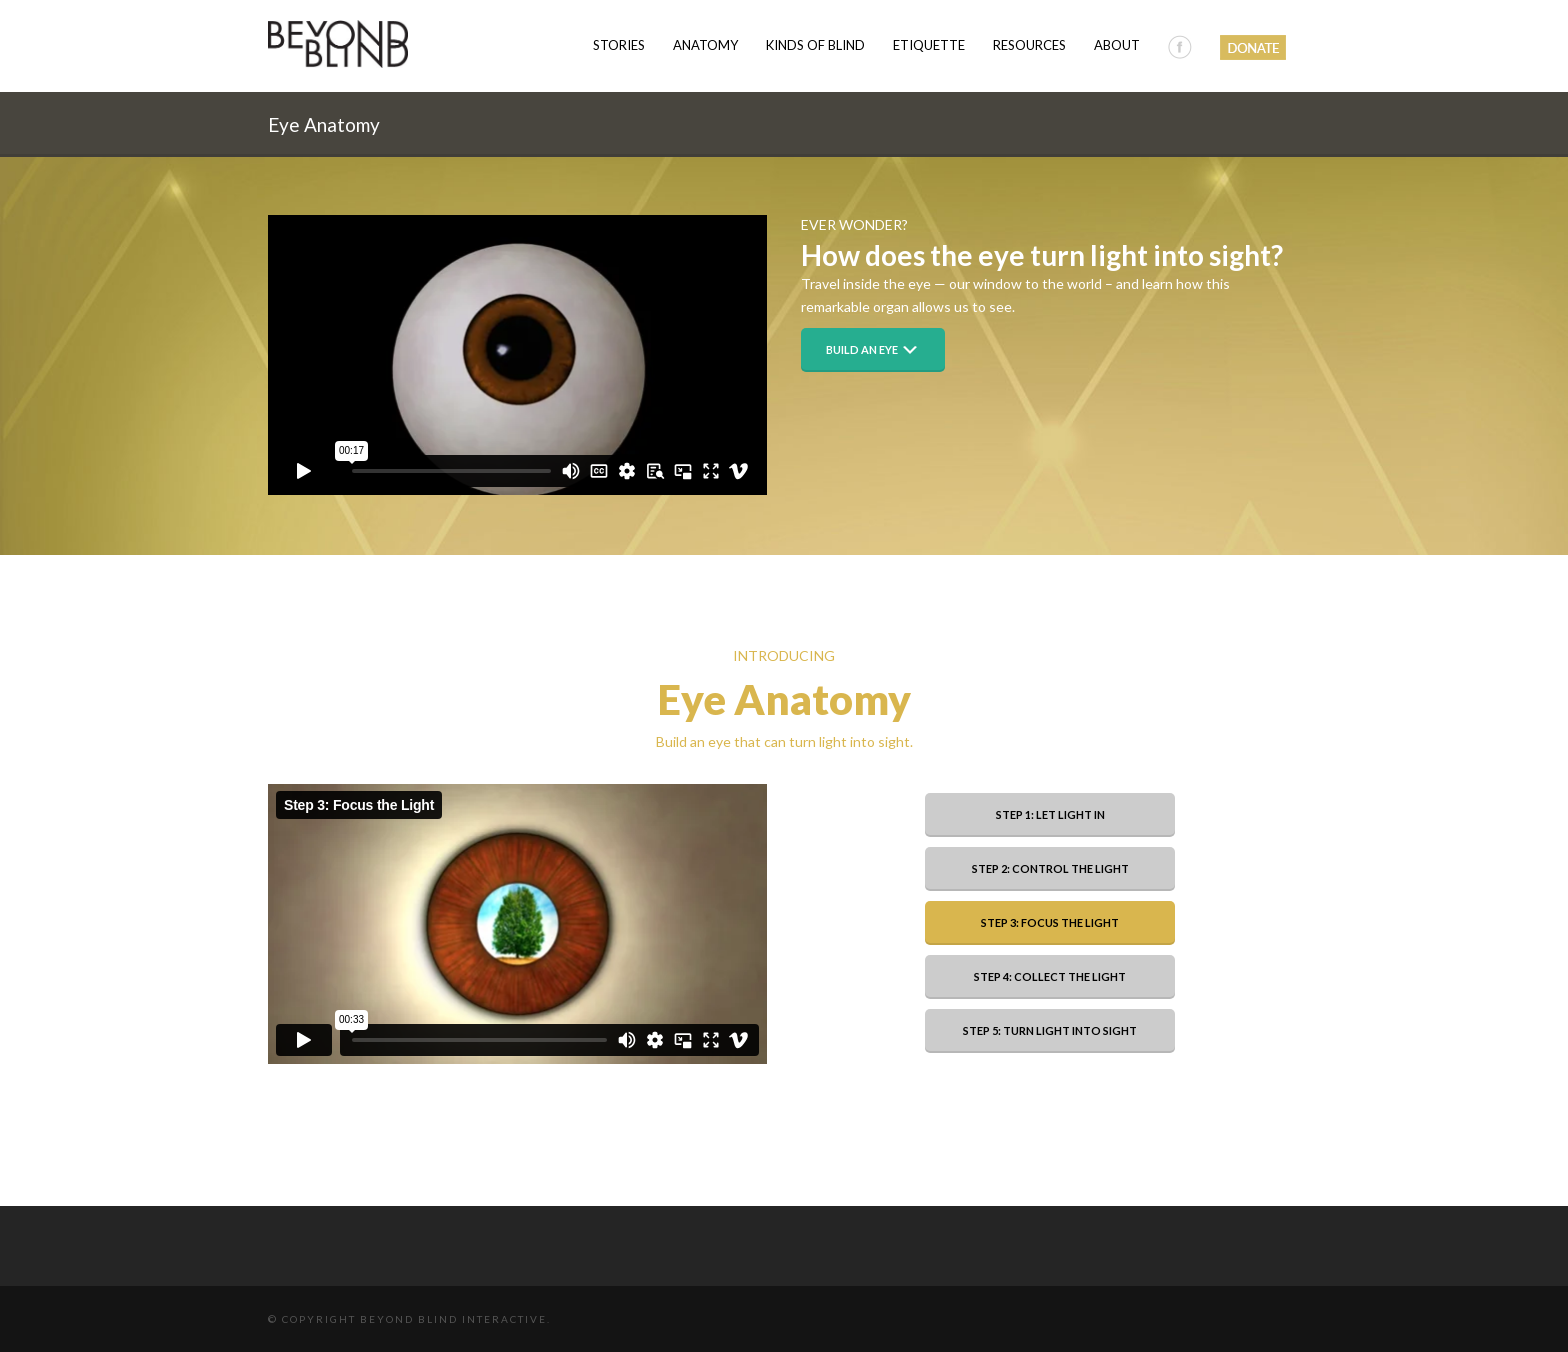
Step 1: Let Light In (1050, 814)
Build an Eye (873, 350)
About (1117, 45)
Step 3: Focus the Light (1050, 922)
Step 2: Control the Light (1050, 868)
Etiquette (929, 45)
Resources (1029, 45)
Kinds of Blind (815, 45)
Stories (619, 45)
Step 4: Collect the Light (1050, 976)
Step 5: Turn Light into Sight (1050, 1030)
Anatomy (705, 45)
